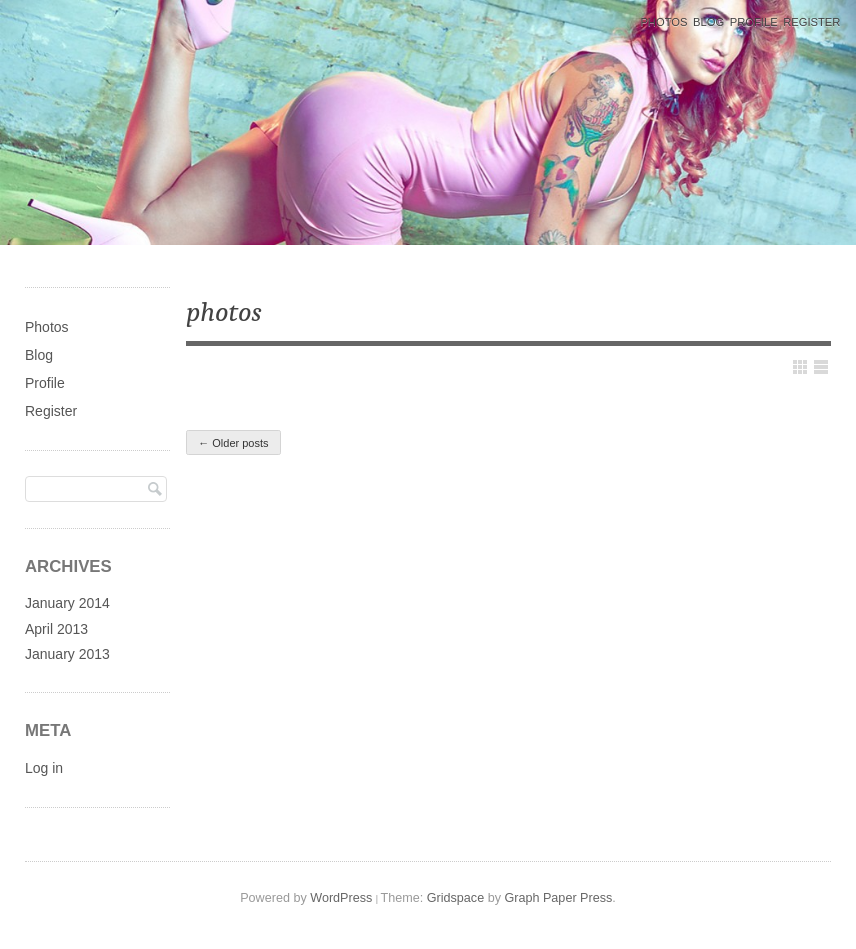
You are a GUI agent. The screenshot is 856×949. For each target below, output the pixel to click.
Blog (708, 22)
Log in (44, 768)
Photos (663, 22)
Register (811, 22)
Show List (821, 367)
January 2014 (67, 603)
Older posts (233, 443)
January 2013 (67, 654)
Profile (754, 22)
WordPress (341, 898)
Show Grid (800, 367)
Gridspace (455, 898)
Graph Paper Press (558, 898)
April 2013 (56, 629)
